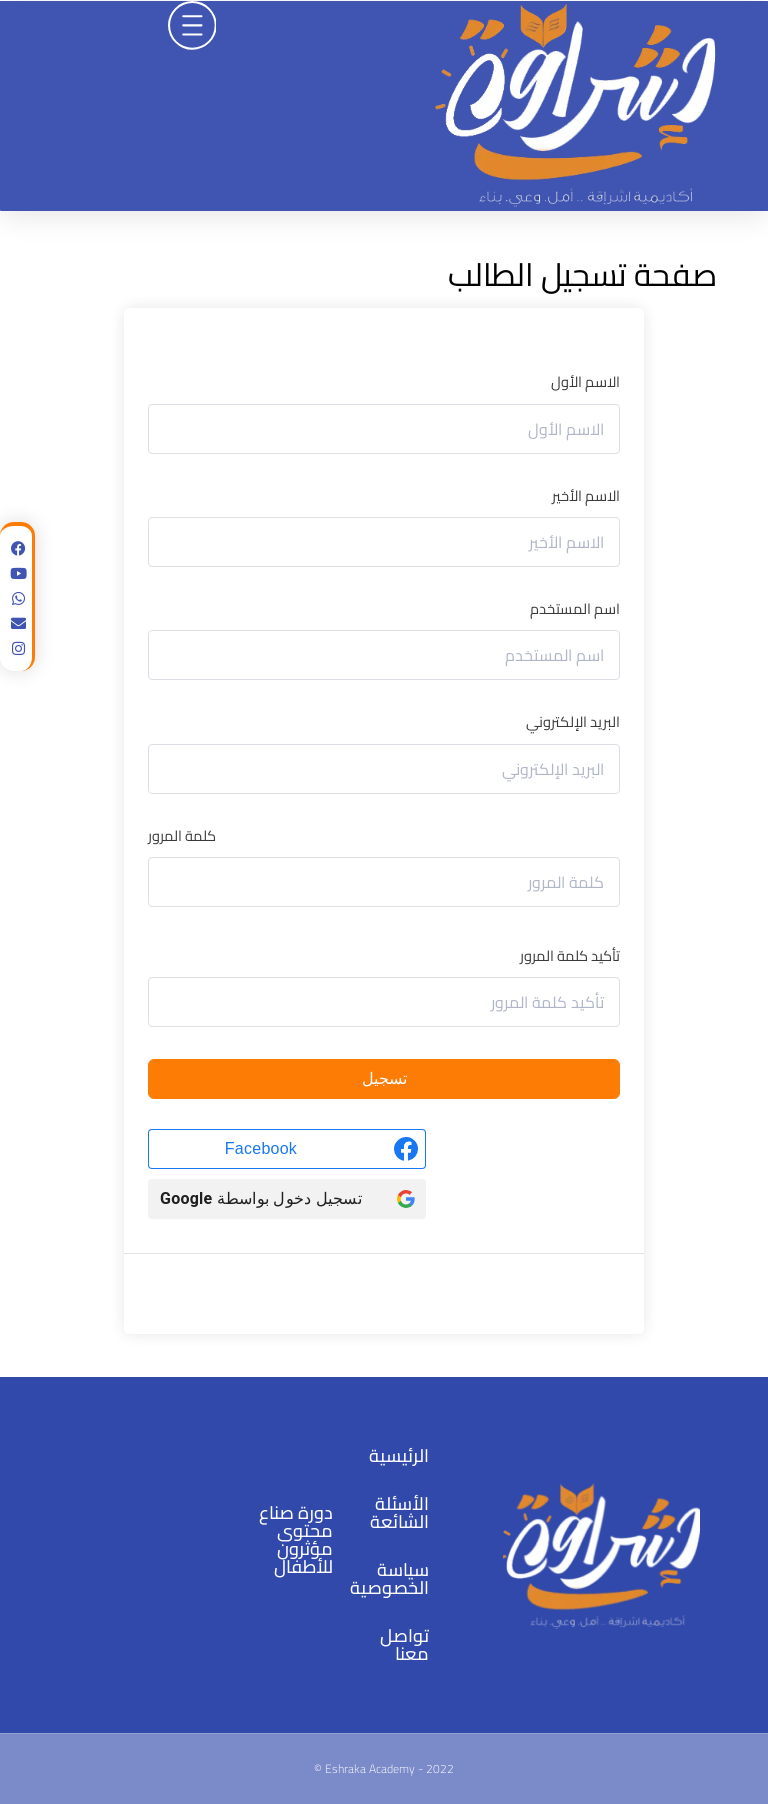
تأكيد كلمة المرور (570, 955)
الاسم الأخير (586, 495)
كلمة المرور (182, 835)
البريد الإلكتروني (573, 721)
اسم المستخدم (575, 608)
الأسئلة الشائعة (399, 1512)
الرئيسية (399, 1455)
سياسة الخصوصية (389, 1578)
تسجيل (384, 1079)
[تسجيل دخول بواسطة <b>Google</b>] (287, 1199)
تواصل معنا (404, 1644)
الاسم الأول (585, 381)
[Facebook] (287, 1149)
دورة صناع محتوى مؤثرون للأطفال (296, 1539)
